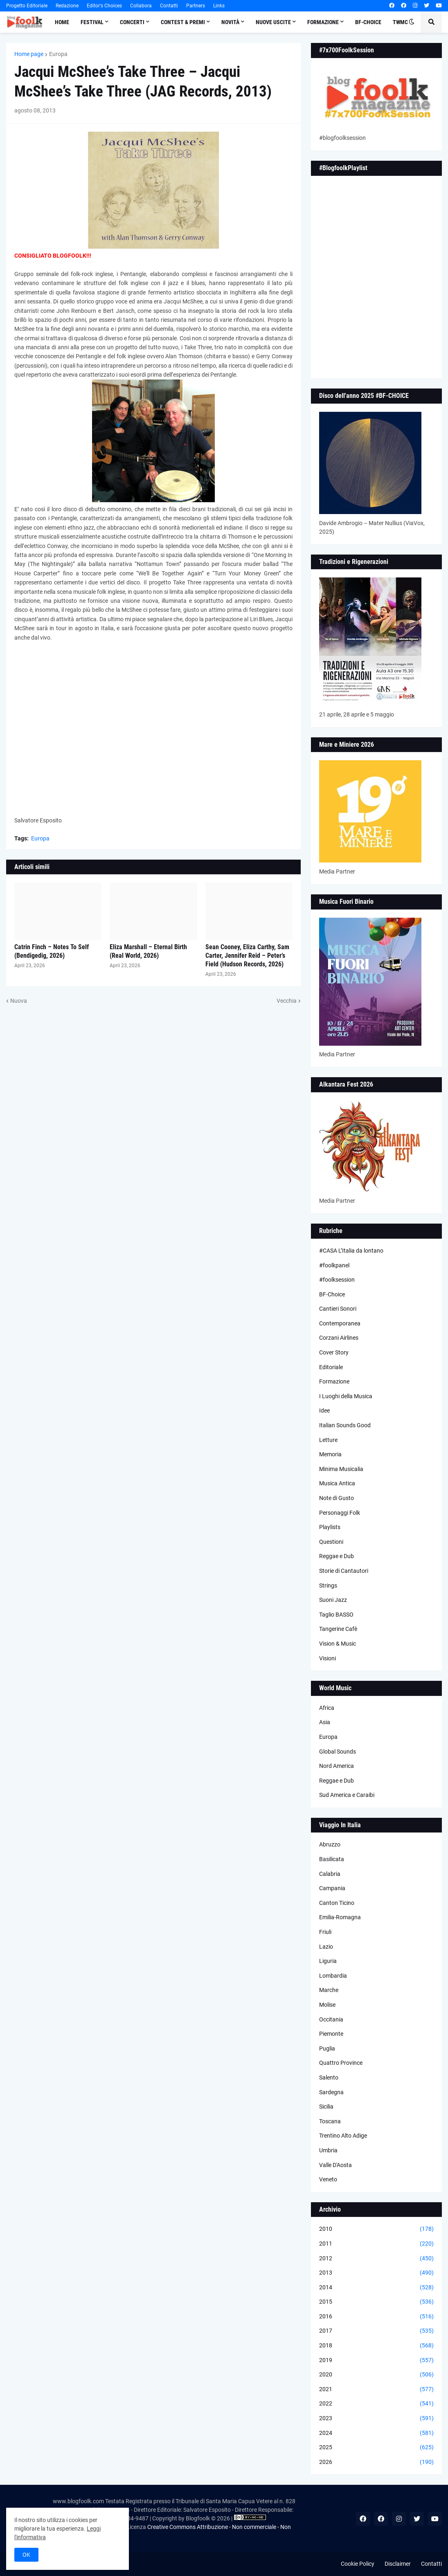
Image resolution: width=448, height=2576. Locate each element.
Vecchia (287, 1000)
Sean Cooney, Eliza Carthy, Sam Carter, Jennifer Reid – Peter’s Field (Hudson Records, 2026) (247, 955)
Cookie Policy (357, 2563)
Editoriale (331, 1367)
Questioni (331, 1541)
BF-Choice (332, 1294)
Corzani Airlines (338, 1337)
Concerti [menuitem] (132, 22)
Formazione (334, 1381)
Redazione (67, 6)
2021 (376, 2389)
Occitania (331, 2019)
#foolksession (337, 1279)
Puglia (327, 2048)
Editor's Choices (104, 6)
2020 (376, 2375)
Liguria (328, 1961)
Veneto (328, 2179)
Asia (324, 1722)
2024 (376, 2433)
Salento (328, 2077)
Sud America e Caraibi (346, 1795)
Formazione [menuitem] (323, 22)
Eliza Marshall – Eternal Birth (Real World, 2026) (148, 951)
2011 (376, 2244)
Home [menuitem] (62, 22)
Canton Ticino (336, 1903)
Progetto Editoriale (26, 6)
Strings (328, 1585)
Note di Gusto (336, 1498)
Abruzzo (329, 1844)
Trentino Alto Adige (343, 2135)
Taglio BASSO (336, 1614)
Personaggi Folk (339, 1512)
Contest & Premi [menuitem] (183, 22)
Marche (328, 1990)
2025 (376, 2447)
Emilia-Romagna (340, 1917)
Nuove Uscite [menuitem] (273, 22)
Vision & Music (337, 1643)
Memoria (330, 1454)
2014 (376, 2288)
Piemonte (331, 2033)
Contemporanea (339, 1323)
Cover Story (334, 1352)
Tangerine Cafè (338, 1629)
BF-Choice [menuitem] (368, 22)
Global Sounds (337, 1751)
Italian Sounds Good (345, 1425)
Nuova (18, 1000)
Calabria (329, 1874)
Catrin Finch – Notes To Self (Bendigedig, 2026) (51, 951)
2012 (376, 2259)
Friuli (325, 1932)
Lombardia (333, 1975)
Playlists (329, 1527)
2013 (376, 2273)
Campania (332, 1888)
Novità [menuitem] (230, 22)
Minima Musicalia (341, 1469)
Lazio (326, 1946)
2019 (376, 2360)
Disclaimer (398, 2563)
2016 (376, 2317)
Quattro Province (340, 2062)
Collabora (141, 6)
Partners (195, 6)
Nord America (336, 1766)
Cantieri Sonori (337, 1308)
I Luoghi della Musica (345, 1396)
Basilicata (331, 1859)
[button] (412, 22)
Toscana (330, 2121)
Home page (28, 54)
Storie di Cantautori (343, 1571)
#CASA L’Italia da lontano (351, 1250)
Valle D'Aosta (335, 2165)
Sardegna (331, 2092)
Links (219, 6)
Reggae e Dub (336, 1556)
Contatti (169, 6)
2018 (376, 2346)
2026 (376, 2462)
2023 (376, 2418)
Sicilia (326, 2106)
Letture (328, 1440)
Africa (326, 1708)
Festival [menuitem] (92, 22)
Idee (324, 1410)
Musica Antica (337, 1483)
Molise (327, 2004)
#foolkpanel (334, 1265)
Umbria (328, 2150)
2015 (376, 2302)
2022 (376, 2404)
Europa (58, 54)
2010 (376, 2229)
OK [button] (26, 2554)
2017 (376, 2331)
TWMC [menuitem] (400, 22)
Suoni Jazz (333, 1600)
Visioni (327, 1658)
